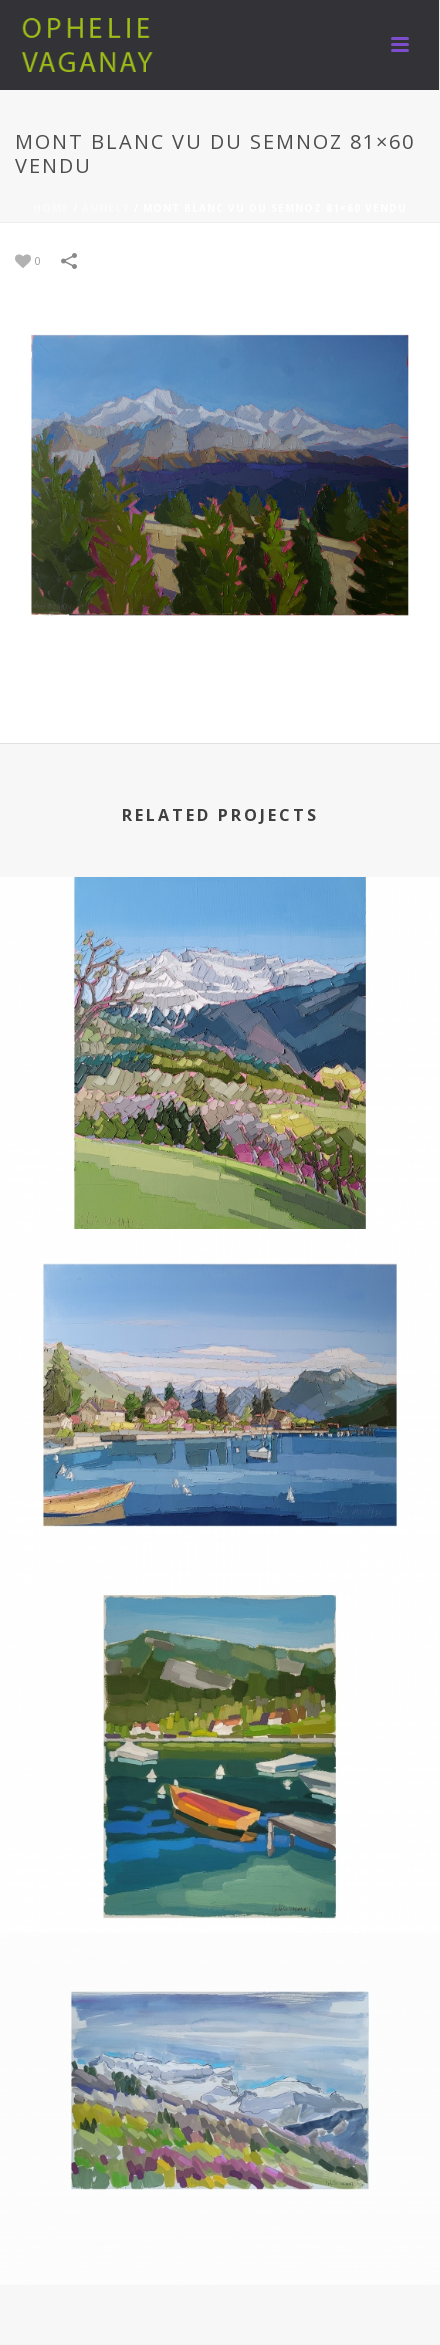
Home (51, 208)
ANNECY (106, 208)
